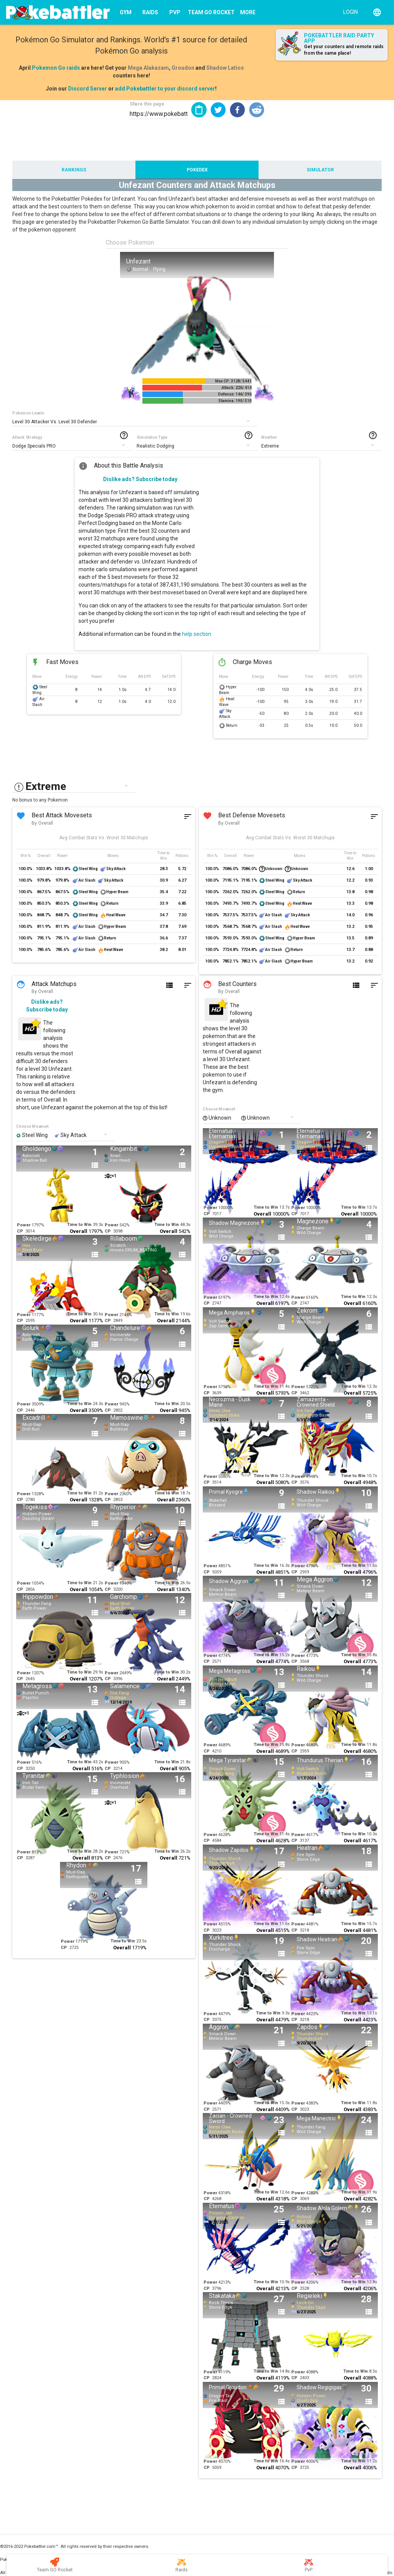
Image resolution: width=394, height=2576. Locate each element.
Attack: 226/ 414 (237, 388)
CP (20, 1231)
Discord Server (87, 89)
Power (23, 1225)
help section (196, 634)
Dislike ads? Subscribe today (140, 479)
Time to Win (79, 1224)
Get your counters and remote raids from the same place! (344, 50)
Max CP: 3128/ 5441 (233, 381)
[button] (218, 109)
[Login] (349, 11)
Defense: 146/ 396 (235, 394)
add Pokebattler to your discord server (165, 89)
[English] (377, 12)
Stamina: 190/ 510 (235, 401)
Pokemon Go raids (56, 68)
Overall (78, 1231)
